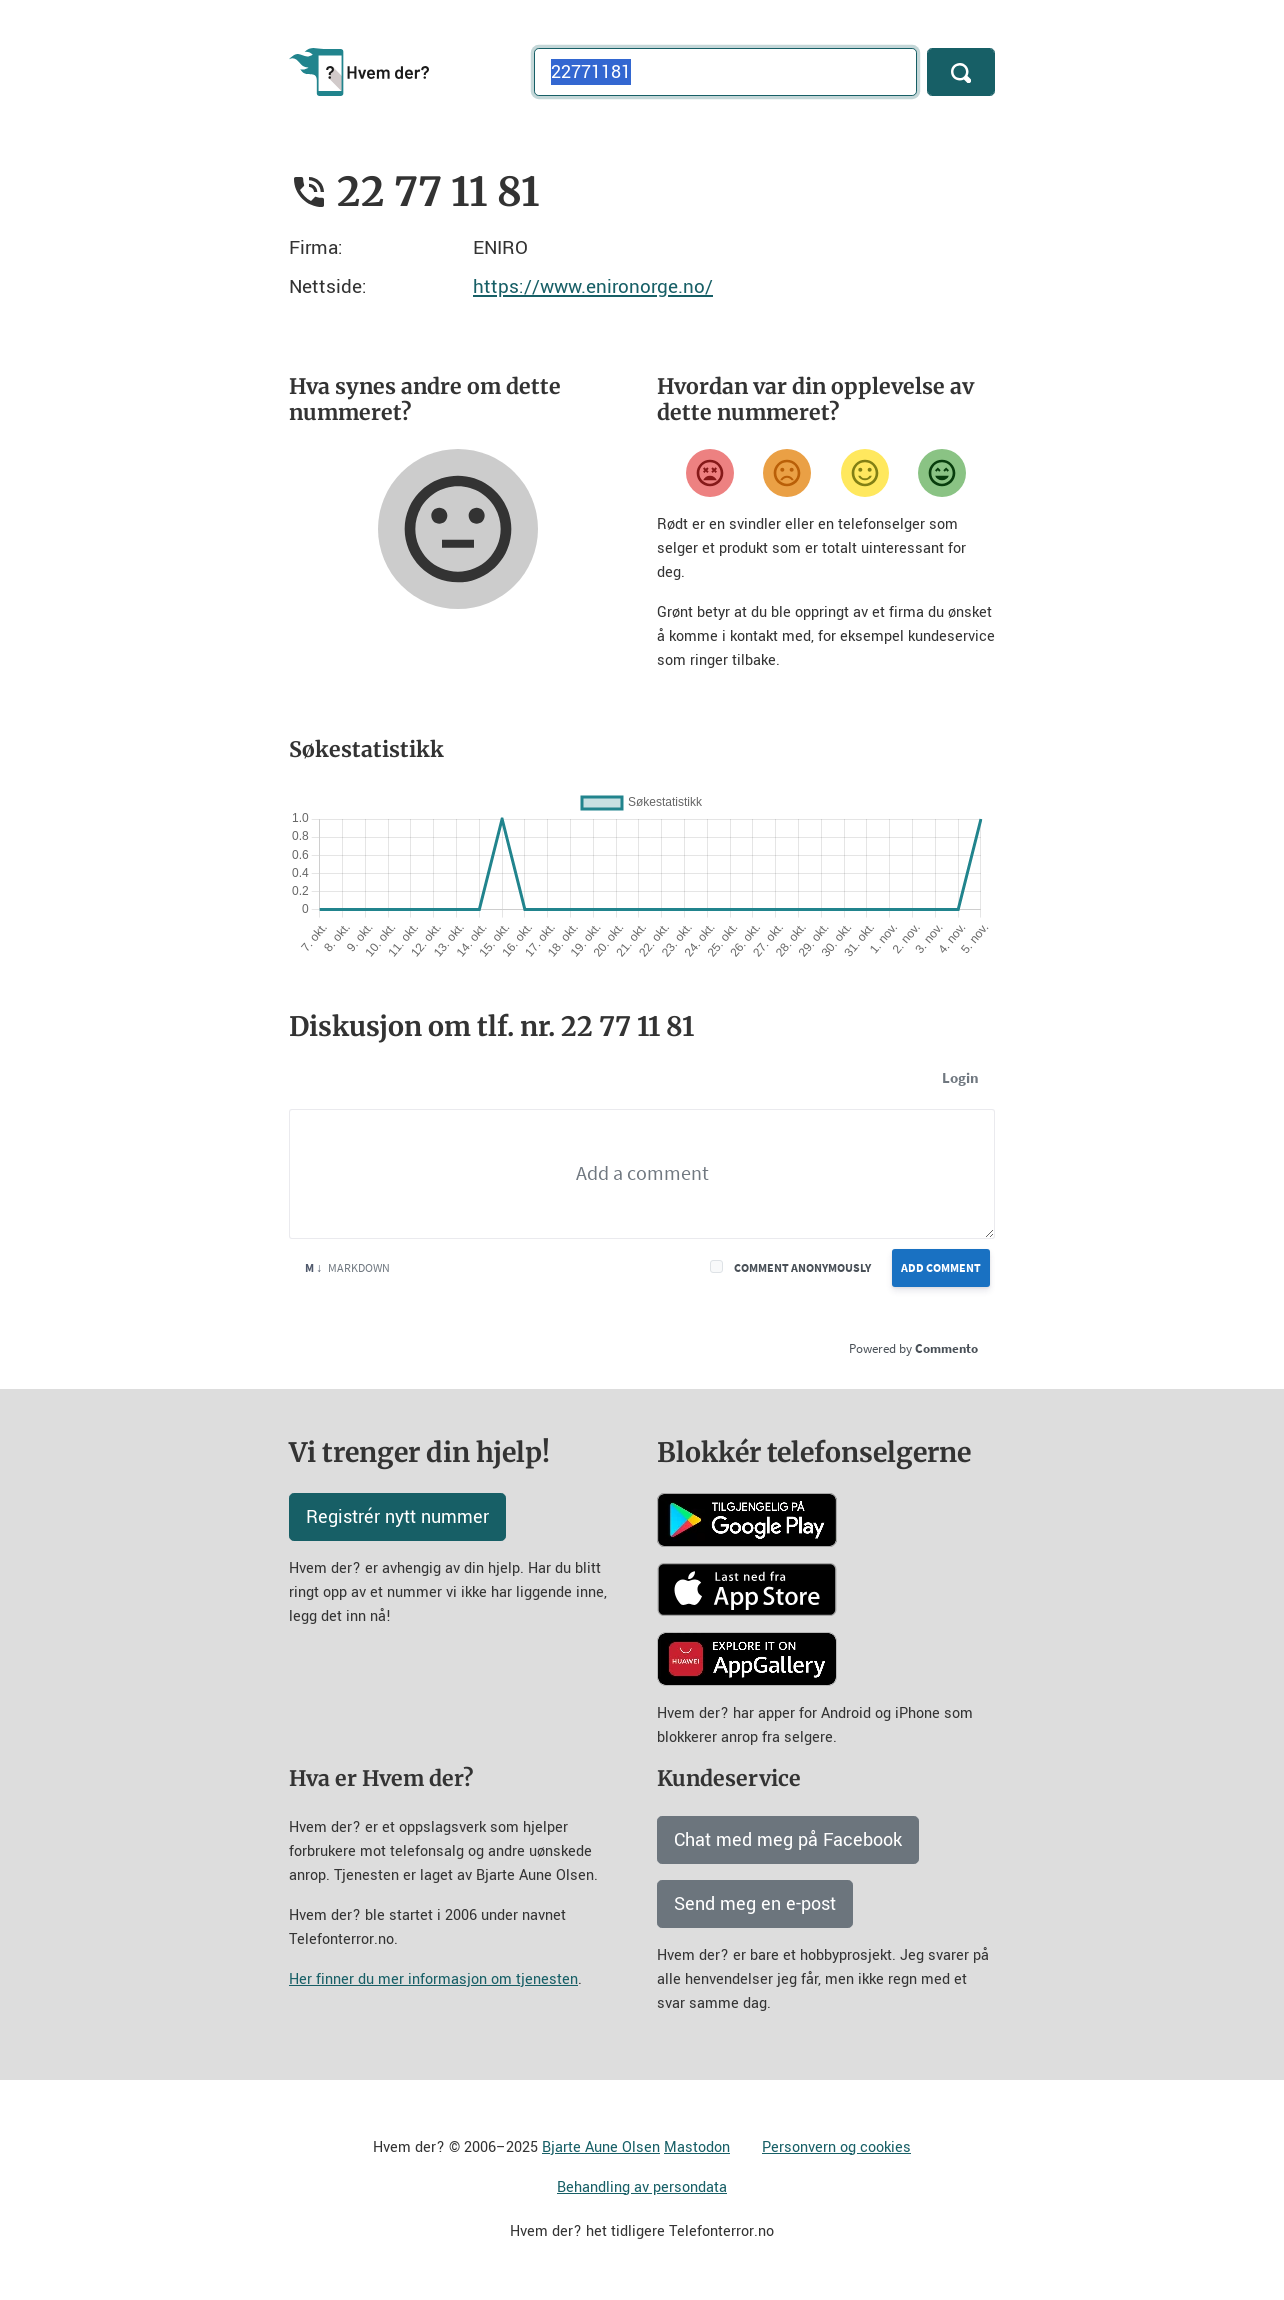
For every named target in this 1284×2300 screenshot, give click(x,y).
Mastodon (697, 2147)
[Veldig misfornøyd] (710, 473)
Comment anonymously (802, 1267)
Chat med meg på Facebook (788, 1840)
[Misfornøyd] (787, 473)
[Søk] (961, 72)
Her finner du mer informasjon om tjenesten (433, 1979)
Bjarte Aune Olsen (601, 2147)
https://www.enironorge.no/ (593, 286)
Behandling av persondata (642, 2187)
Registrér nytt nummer (397, 1517)
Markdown (347, 1267)
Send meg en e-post (755, 1904)
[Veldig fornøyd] (942, 473)
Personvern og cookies (836, 2147)
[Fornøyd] (865, 473)
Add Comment (941, 1267)
